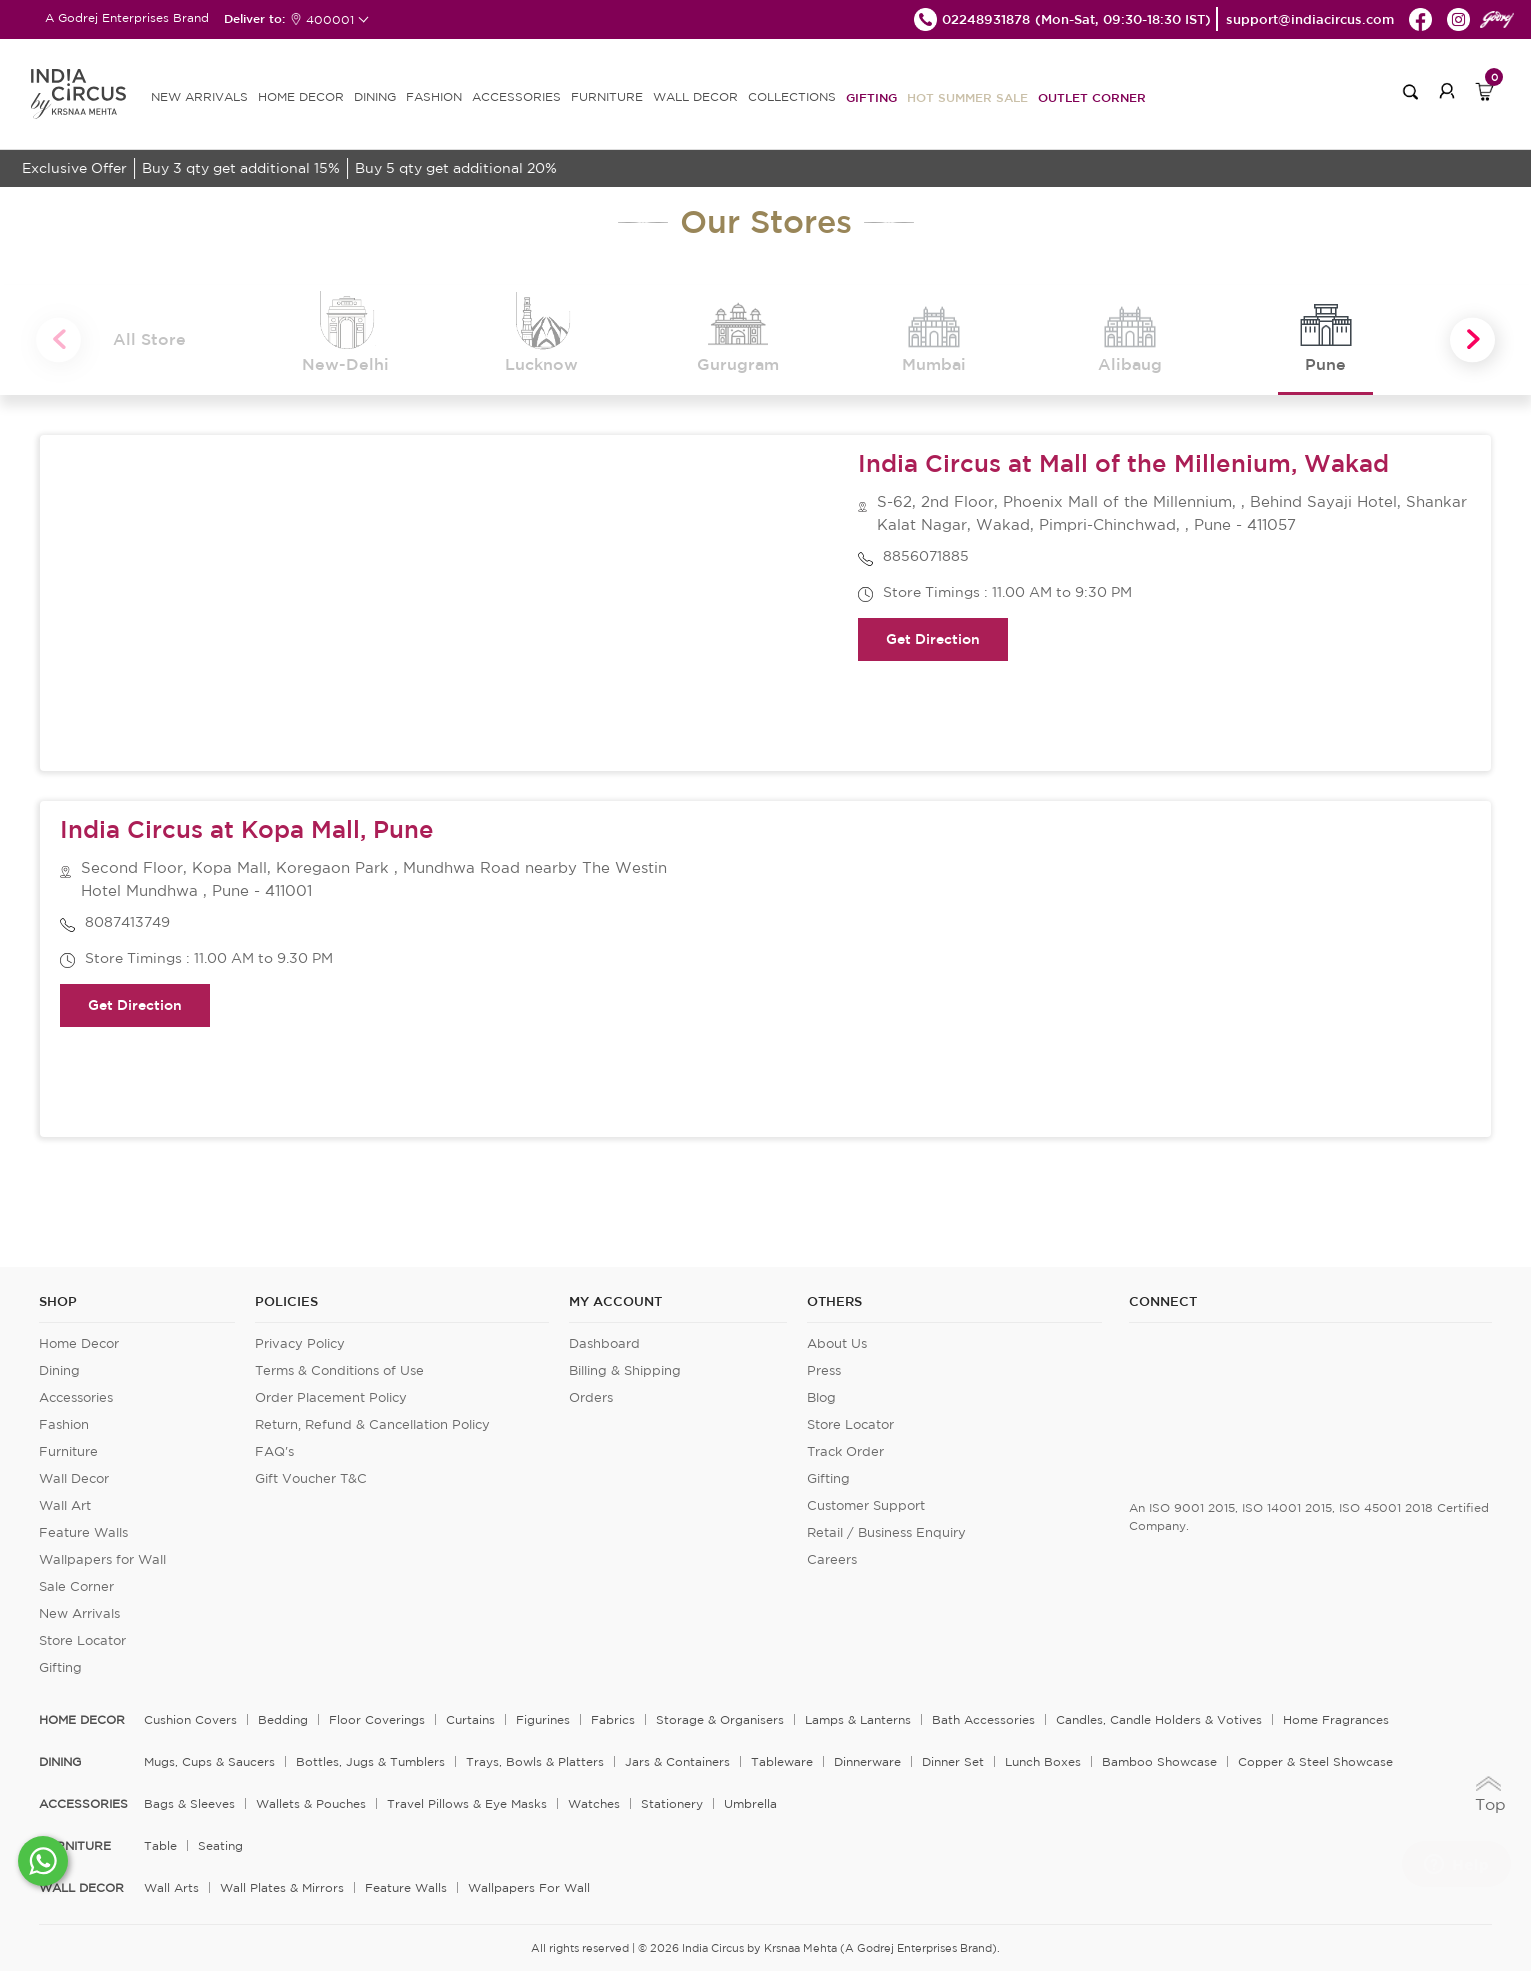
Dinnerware (867, 1761)
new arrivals (199, 96)
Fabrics (613, 1719)
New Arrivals (79, 1613)
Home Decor (79, 1343)
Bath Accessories (983, 1719)
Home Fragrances (1336, 1719)
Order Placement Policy (331, 1397)
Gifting (871, 97)
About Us (837, 1343)
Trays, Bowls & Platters (535, 1761)
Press (824, 1370)
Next (1472, 340)
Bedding (283, 1719)
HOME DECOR (301, 96)
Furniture (68, 1451)
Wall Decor (74, 1478)
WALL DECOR (695, 96)
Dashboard (604, 1343)
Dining (59, 1370)
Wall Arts (171, 1887)
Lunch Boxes (1043, 1761)
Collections (792, 96)
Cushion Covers (190, 1719)
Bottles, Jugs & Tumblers (370, 1761)
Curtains (470, 1719)
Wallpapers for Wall (102, 1559)
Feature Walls (83, 1532)
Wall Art (65, 1505)
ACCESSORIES (516, 96)
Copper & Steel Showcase (1315, 1761)
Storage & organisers (720, 1719)
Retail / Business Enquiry (886, 1532)
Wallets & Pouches (311, 1803)
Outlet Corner (1092, 97)
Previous (58, 340)
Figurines (543, 1719)
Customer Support (866, 1505)
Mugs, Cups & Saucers (209, 1761)
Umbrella (750, 1803)
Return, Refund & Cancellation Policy (372, 1424)
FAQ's (274, 1451)
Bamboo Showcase (1159, 1761)
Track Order (845, 1451)
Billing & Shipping (625, 1370)
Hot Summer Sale (967, 97)
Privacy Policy (300, 1343)
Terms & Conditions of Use (339, 1370)
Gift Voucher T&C (311, 1478)
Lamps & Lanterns (858, 1719)
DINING (375, 96)
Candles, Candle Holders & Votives (1159, 1719)
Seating (220, 1845)
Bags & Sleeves (189, 1803)
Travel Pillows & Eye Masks (467, 1803)
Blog (821, 1397)
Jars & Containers (677, 1761)
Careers (832, 1559)
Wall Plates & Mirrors (282, 1887)
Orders (591, 1397)
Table (160, 1845)
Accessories (76, 1397)
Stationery (672, 1803)
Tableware (782, 1761)
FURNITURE (607, 96)
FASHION (434, 96)
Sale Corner (76, 1586)
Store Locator (82, 1640)
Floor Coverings (377, 1719)
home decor (82, 1720)
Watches (594, 1803)
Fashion (64, 1424)
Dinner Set (953, 1761)
